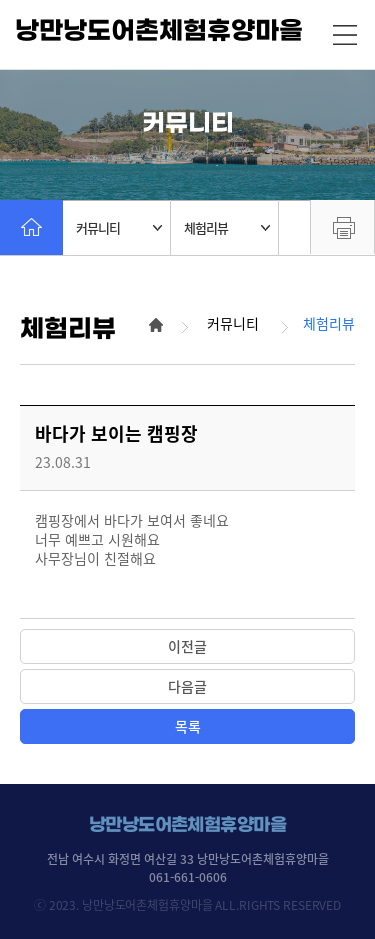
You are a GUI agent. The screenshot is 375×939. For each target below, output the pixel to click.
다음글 (187, 686)
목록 (188, 726)
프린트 (342, 227)
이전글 (187, 646)
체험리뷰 (227, 227)
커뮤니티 (119, 227)
